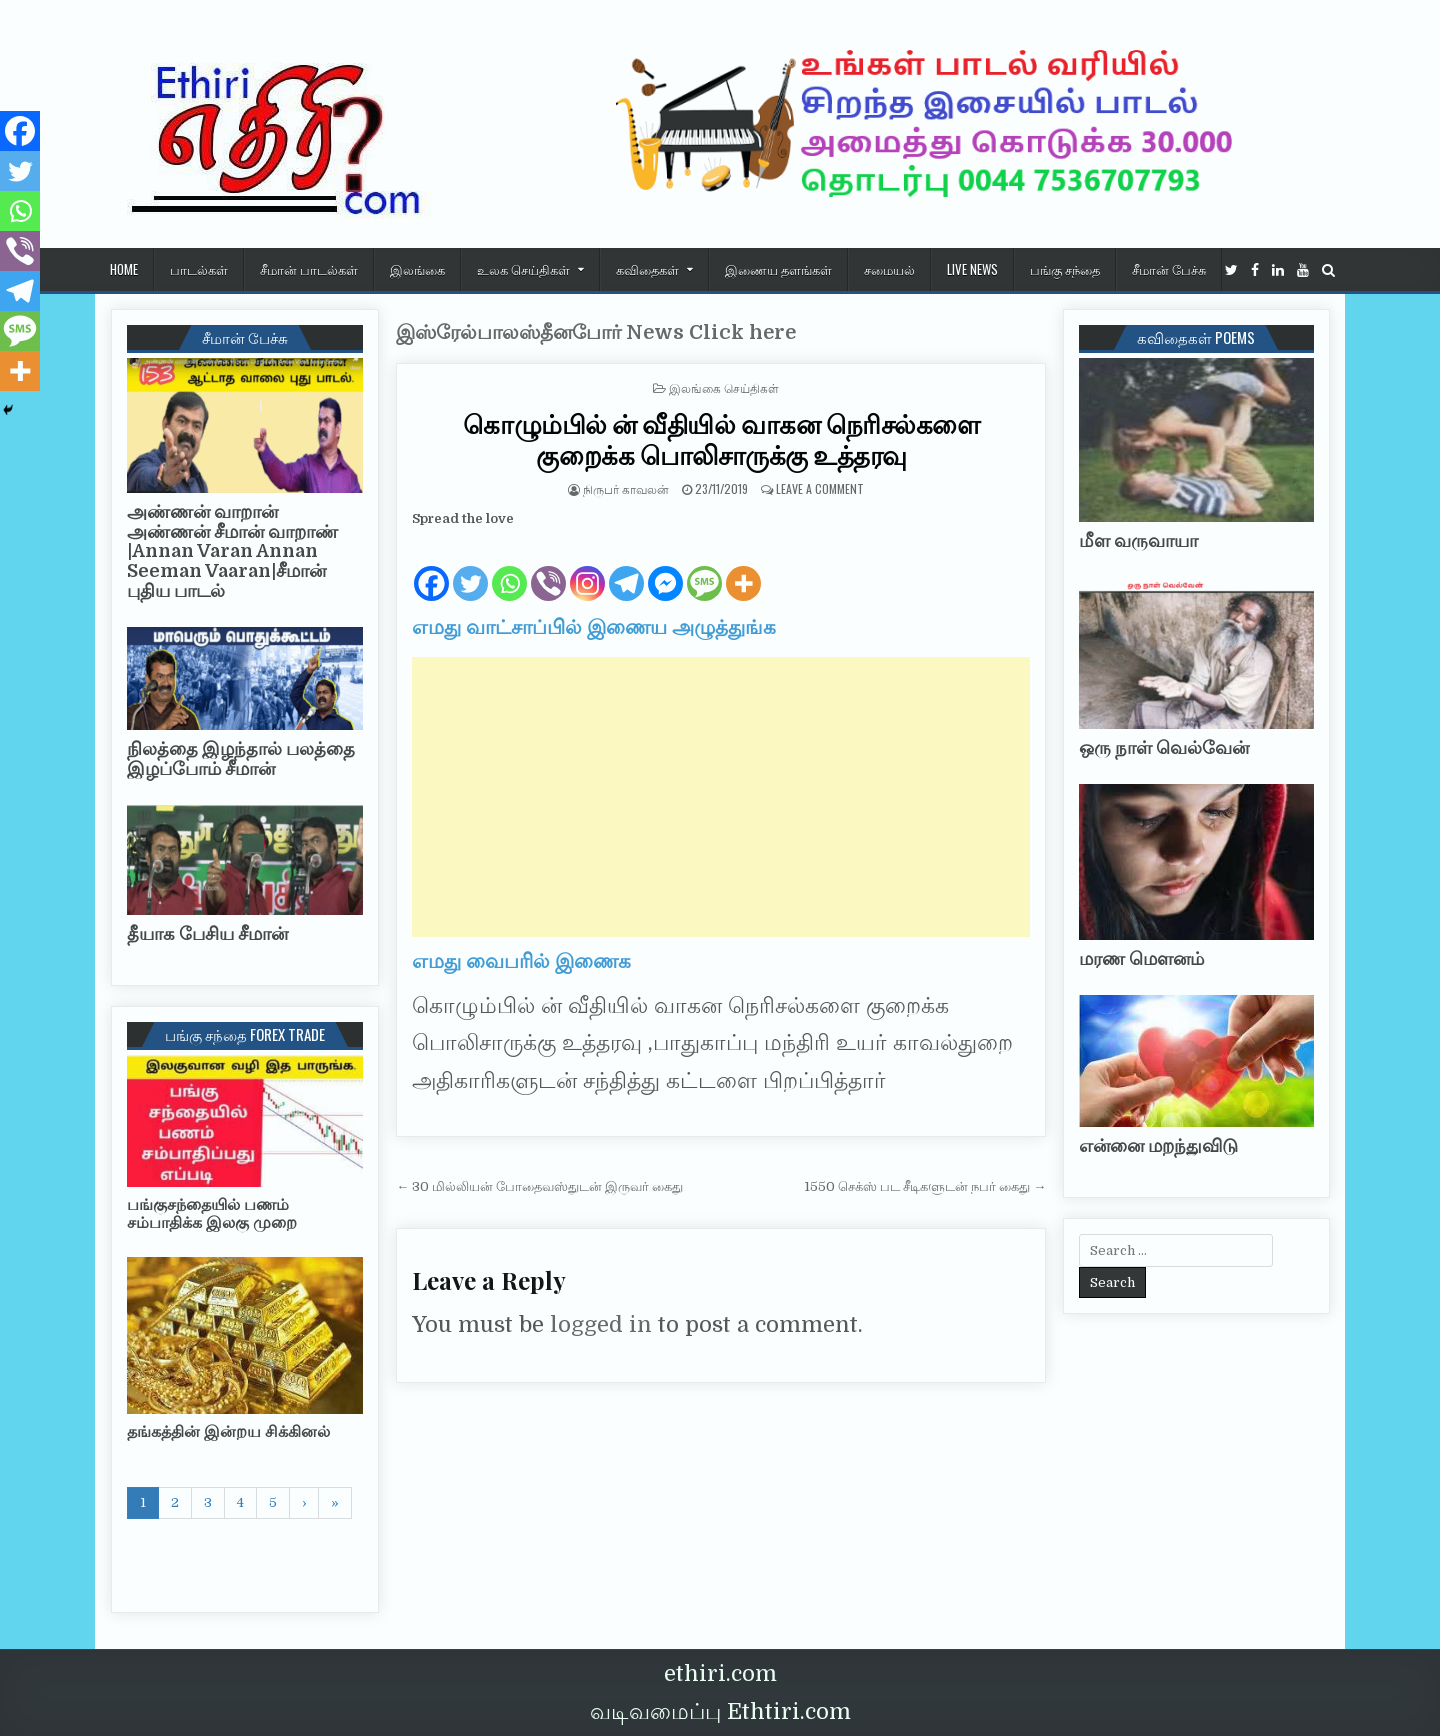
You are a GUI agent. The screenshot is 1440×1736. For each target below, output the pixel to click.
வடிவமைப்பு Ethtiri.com (720, 1711)
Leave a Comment (820, 488)
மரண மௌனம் (1141, 959)
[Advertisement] (721, 797)
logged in (601, 1324)
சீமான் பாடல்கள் (309, 269)
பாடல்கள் (199, 269)
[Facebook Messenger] (665, 567)
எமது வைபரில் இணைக (521, 961)
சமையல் (889, 269)
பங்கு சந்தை (1065, 269)
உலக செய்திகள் (523, 269)
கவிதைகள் (647, 269)
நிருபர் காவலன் (626, 488)
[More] (743, 567)
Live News (972, 269)
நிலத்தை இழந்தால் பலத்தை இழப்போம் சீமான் (241, 759)
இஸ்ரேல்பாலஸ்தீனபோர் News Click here (596, 332)
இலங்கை (417, 269)
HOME (124, 269)
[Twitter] (470, 567)
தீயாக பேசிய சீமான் (207, 934)
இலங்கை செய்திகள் (724, 387)
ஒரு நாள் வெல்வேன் (1164, 748)
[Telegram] (626, 567)
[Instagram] (587, 567)
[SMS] (704, 567)
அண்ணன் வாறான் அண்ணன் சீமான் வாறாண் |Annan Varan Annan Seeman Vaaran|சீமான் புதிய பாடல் (232, 551)
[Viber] (548, 567)
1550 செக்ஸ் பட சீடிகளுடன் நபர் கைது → (925, 1186)
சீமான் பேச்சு (1169, 269)
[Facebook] (431, 567)
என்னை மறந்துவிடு (1158, 1146)
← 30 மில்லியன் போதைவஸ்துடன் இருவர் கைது (539, 1186)
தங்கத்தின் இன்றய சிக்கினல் (228, 1432)
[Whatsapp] (509, 567)
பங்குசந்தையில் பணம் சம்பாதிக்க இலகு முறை (212, 1214)
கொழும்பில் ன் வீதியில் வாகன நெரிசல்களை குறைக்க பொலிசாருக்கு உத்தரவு (721, 439)
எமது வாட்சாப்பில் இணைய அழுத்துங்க (594, 627)
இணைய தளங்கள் (778, 269)
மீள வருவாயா (1138, 541)
